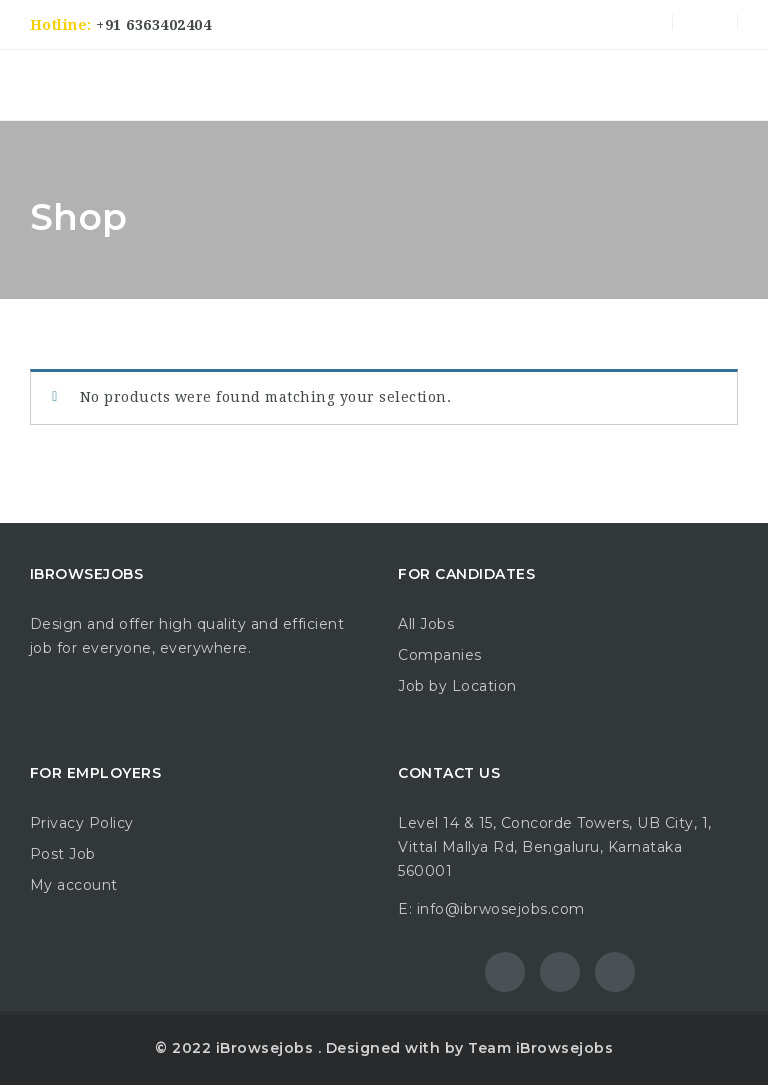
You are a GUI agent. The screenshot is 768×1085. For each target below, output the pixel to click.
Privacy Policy (82, 823)
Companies (440, 655)
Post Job (63, 854)
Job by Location (457, 686)
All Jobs (426, 624)
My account (74, 885)
